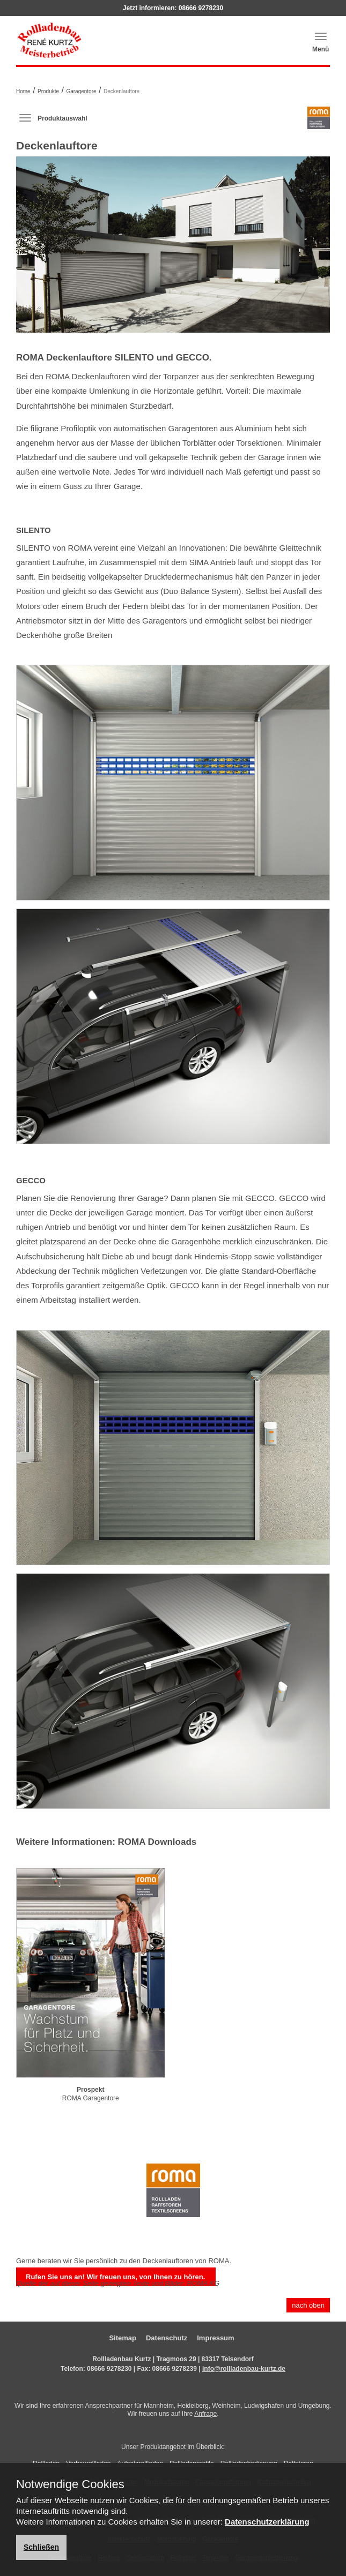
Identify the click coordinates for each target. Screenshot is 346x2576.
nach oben (308, 2305)
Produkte (48, 91)
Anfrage (205, 2413)
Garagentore (81, 91)
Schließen (41, 2547)
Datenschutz (166, 2338)
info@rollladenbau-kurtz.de (243, 2368)
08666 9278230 (201, 8)
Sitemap (122, 2338)
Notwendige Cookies (70, 2484)
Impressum (215, 2338)
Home (23, 91)
